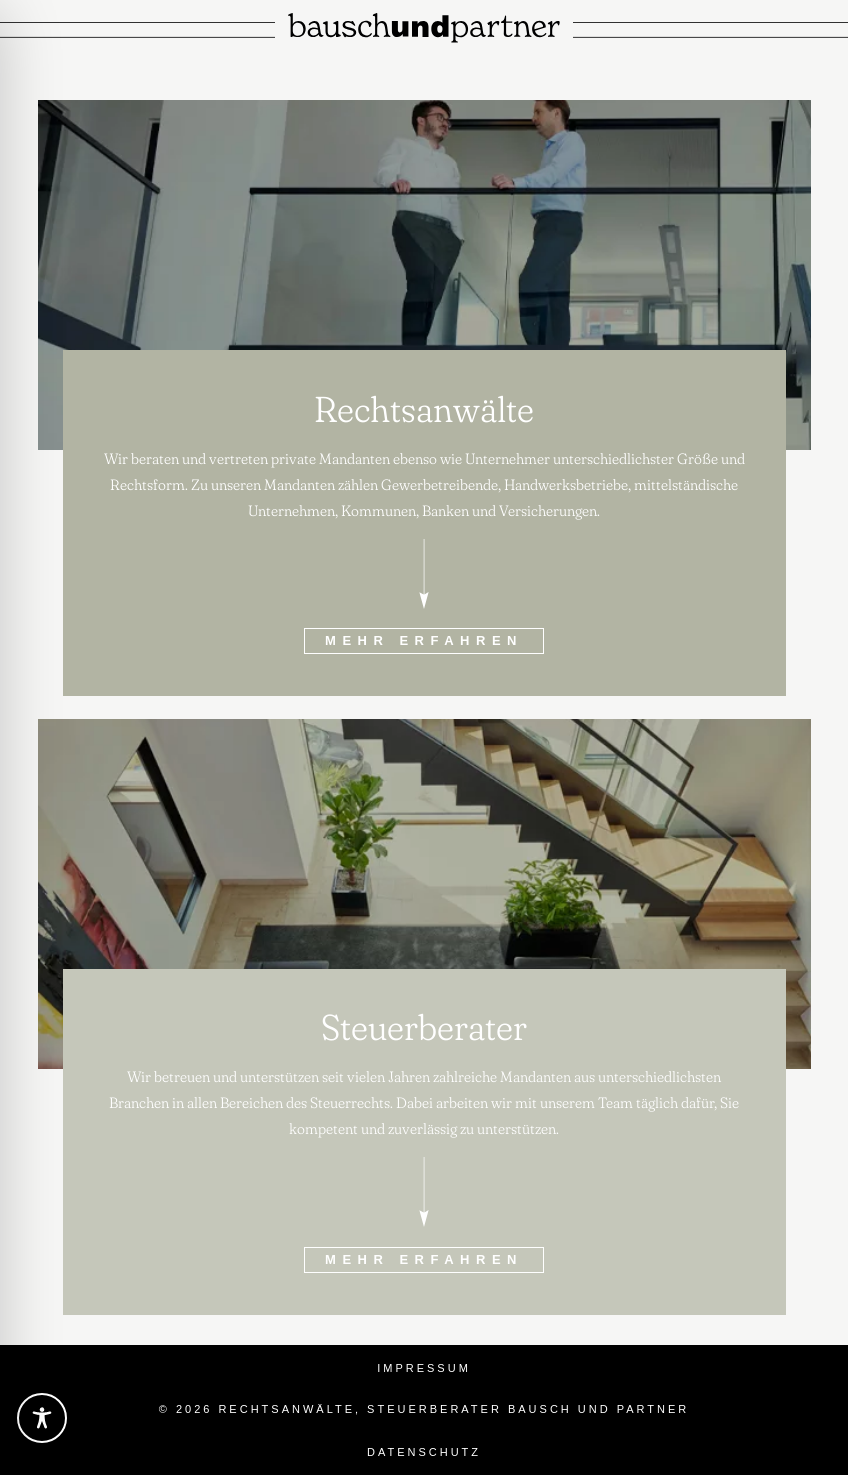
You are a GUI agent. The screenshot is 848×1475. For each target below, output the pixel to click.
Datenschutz (424, 1452)
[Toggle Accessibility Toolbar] (42, 1418)
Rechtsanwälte (424, 409)
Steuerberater (424, 1027)
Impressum (424, 1368)
